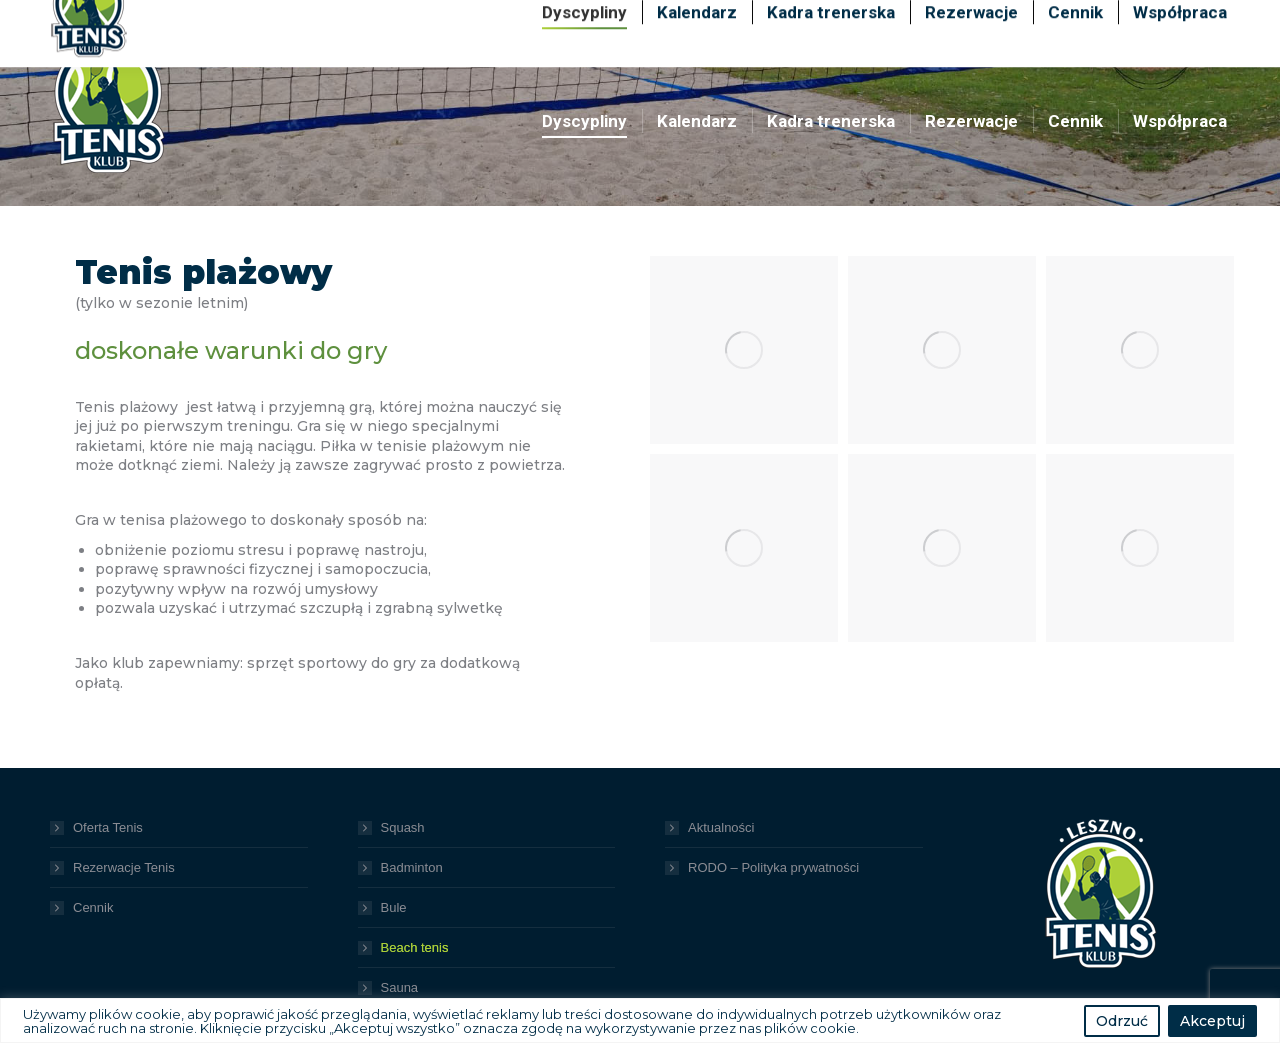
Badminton (412, 867)
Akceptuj (1212, 1021)
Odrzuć (1122, 1021)
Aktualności (721, 827)
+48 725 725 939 (1038, 18)
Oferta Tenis (108, 827)
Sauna (400, 987)
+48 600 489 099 (872, 18)
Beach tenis (415, 947)
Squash (403, 827)
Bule (394, 907)
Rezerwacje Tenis (124, 867)
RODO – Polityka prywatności (773, 867)
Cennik (93, 907)
